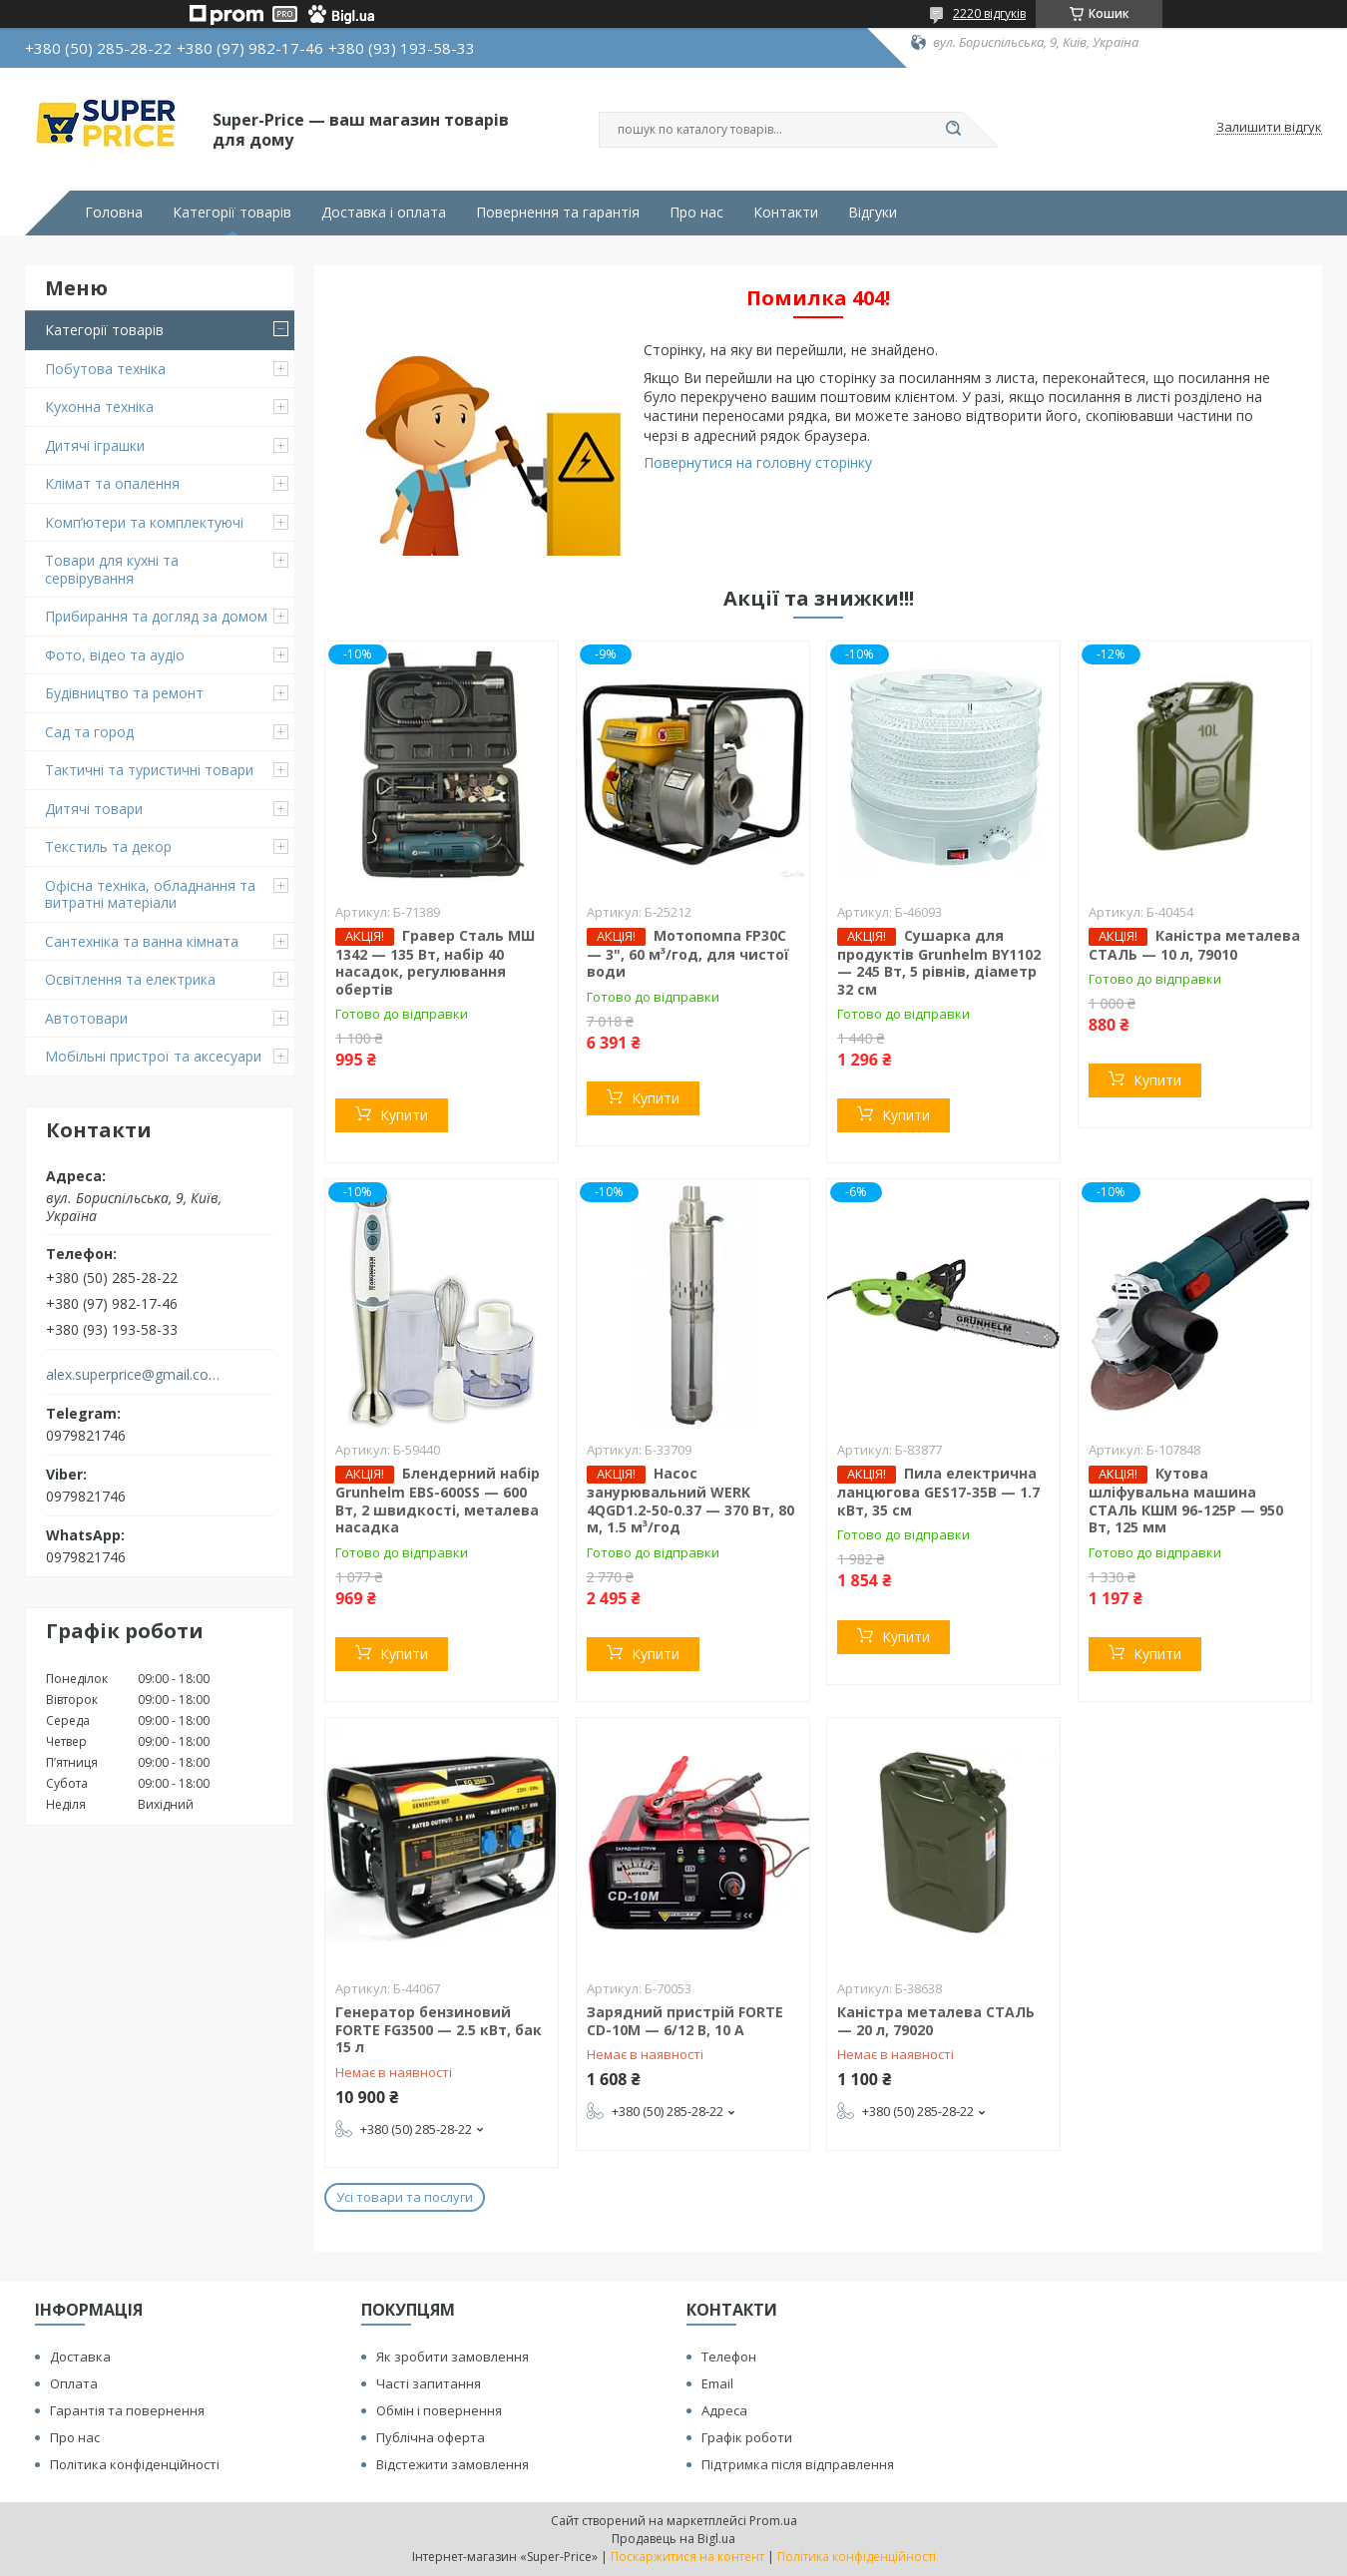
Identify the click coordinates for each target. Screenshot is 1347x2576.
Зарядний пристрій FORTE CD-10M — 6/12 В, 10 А (685, 2020)
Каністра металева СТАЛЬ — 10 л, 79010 (1194, 945)
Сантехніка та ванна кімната (141, 941)
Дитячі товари (94, 808)
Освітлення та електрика (130, 979)
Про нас (696, 212)
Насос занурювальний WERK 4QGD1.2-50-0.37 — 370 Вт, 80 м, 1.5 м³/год (690, 1500)
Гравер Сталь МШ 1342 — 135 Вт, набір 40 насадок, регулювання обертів (435, 962)
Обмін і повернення (439, 2410)
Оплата (74, 2383)
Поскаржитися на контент (687, 2556)
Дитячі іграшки (95, 445)
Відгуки (872, 212)
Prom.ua (773, 2520)
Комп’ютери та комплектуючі (144, 522)
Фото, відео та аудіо (115, 654)
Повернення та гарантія (558, 212)
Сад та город (89, 731)
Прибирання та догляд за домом (156, 616)
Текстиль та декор (108, 846)
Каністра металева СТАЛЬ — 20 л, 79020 (936, 2020)
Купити (404, 1114)
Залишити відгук (1269, 128)
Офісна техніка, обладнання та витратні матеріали (150, 894)
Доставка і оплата (383, 212)
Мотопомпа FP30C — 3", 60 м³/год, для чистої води (688, 954)
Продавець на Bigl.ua (673, 2538)
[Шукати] (953, 130)
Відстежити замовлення (452, 2464)
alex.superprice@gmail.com (133, 1375)
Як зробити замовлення (452, 2356)
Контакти (785, 212)
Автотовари (86, 1018)
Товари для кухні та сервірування (112, 569)
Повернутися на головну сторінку (758, 462)
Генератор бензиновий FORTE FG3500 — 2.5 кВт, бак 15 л (438, 2029)
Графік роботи (746, 2437)
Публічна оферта (430, 2437)
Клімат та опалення (112, 483)
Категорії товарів (232, 212)
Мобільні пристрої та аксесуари (153, 1056)
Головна (114, 212)
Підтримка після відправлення (797, 2464)
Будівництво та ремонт (124, 692)
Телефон (728, 2356)
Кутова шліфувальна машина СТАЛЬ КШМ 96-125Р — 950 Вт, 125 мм (1186, 1500)
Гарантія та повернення (127, 2410)
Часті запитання (428, 2383)
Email (717, 2383)
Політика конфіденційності (135, 2464)
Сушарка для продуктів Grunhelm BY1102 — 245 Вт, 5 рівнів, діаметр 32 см (939, 962)
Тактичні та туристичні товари (149, 769)
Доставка (80, 2356)
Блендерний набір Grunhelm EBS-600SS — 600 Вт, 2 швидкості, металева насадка (437, 1500)
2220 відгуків (989, 13)
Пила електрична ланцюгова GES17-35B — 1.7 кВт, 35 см (938, 1491)
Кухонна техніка (99, 406)
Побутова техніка (105, 368)
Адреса (724, 2410)
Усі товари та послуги (404, 2197)
